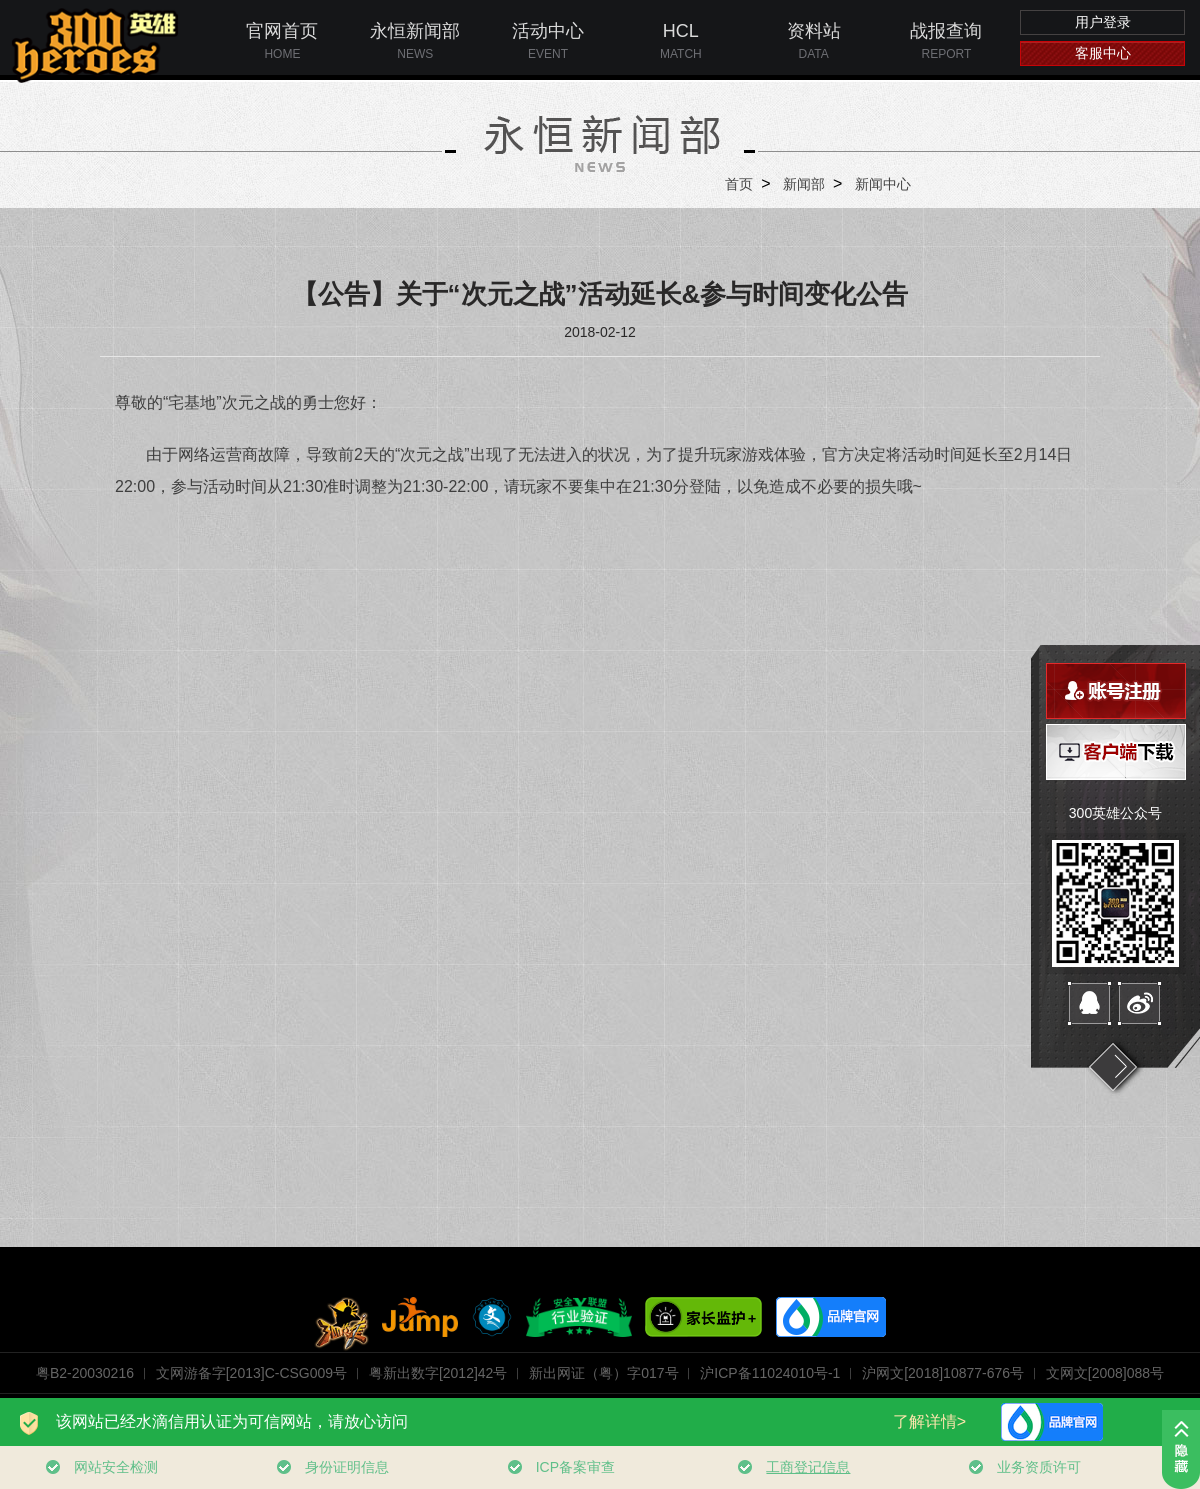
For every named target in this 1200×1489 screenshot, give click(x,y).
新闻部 (804, 184)
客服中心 (1103, 53)
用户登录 (1103, 22)
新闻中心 (883, 184)
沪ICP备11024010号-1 (770, 1373)
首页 (739, 184)
